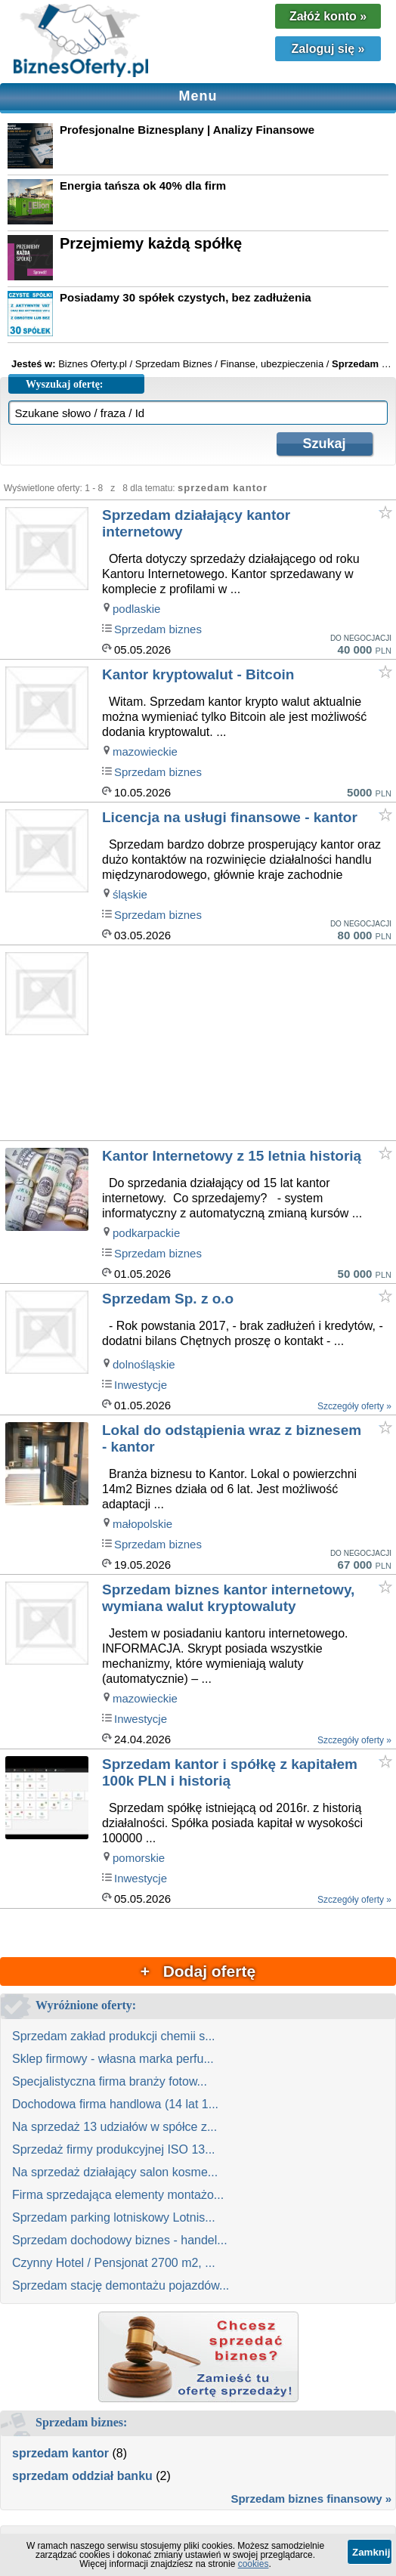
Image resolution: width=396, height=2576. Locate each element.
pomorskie (139, 1857)
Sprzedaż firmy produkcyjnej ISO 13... (113, 2149)
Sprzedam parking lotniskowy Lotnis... (113, 2217)
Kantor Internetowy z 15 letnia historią (231, 1156)
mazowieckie (145, 751)
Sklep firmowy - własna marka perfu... (113, 2058)
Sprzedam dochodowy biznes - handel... (119, 2240)
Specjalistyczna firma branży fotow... (109, 2081)
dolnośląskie (144, 1364)
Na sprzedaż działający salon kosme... (115, 2172)
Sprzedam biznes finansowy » (310, 2498)
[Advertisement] (247, 1043)
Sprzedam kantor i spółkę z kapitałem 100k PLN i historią (229, 1772)
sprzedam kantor (60, 2453)
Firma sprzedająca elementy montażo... (118, 2194)
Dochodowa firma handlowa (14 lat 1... (115, 2104)
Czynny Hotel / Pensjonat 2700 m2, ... (113, 2262)
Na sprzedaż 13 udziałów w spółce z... (114, 2126)
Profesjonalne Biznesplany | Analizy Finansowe (187, 129)
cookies (253, 2564)
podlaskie (136, 608)
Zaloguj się (328, 48)
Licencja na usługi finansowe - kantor (229, 817)
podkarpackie (146, 1232)
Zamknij (371, 2552)
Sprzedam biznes (158, 629)
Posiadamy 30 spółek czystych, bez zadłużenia (185, 297)
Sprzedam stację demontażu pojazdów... (120, 2285)
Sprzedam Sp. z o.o (168, 1299)
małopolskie (142, 1523)
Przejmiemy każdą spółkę (151, 243)
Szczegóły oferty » (354, 1406)
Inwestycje (140, 1384)
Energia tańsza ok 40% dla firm (143, 185)
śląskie (130, 894)
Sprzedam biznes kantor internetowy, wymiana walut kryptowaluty (228, 1598)
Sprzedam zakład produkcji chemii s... (113, 2036)
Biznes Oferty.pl (92, 364)
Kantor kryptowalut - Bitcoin (198, 674)
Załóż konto (328, 16)
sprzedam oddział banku (82, 2475)
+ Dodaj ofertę (198, 1971)
